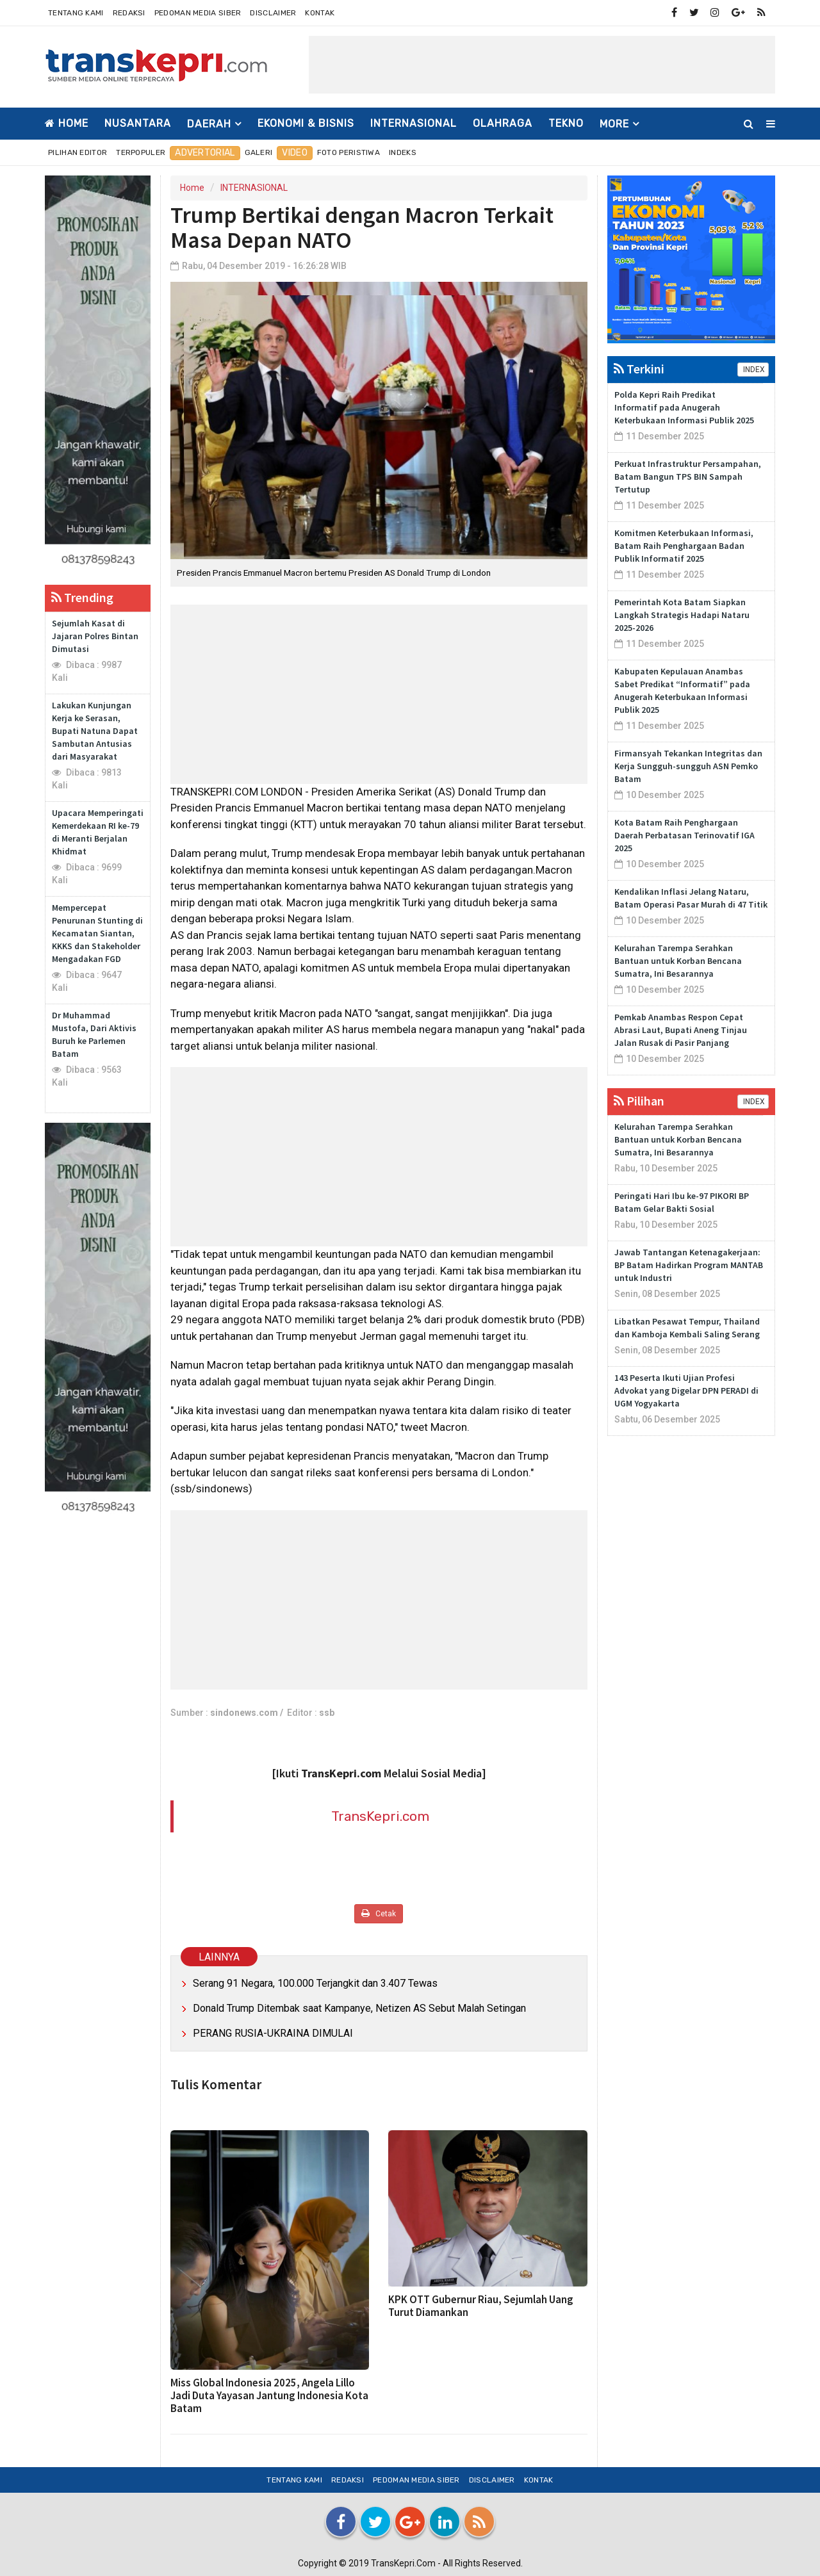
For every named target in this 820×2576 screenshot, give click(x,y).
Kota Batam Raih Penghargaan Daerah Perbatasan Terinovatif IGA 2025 (684, 835)
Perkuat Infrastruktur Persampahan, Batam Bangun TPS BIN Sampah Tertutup (687, 476)
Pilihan (639, 1101)
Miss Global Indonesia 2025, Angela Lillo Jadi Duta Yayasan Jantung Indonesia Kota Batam (269, 2395)
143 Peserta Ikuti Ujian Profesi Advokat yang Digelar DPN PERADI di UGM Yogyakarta (686, 1390)
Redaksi (129, 12)
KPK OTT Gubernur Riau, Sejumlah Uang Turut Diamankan (480, 2305)
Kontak (319, 12)
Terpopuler (140, 152)
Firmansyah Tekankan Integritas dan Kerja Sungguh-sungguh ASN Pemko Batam (688, 766)
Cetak (378, 1913)
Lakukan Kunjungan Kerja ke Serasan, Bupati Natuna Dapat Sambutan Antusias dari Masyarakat (95, 730)
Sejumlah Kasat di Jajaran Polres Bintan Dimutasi (95, 636)
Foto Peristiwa (348, 152)
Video (295, 152)
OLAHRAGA (502, 123)
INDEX (753, 369)
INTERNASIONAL (413, 123)
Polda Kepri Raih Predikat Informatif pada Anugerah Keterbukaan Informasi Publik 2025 (684, 407)
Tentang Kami (76, 12)
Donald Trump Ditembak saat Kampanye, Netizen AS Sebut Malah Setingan (359, 2008)
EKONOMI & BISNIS (306, 123)
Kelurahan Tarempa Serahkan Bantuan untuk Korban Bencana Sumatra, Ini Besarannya (678, 960)
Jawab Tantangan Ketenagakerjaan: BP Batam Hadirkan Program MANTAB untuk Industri (688, 1265)
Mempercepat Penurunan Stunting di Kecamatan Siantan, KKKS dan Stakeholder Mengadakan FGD (97, 933)
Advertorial (204, 152)
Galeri (259, 152)
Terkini (639, 369)
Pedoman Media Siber (198, 12)
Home (66, 123)
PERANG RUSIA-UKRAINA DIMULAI (273, 2033)
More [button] (614, 124)
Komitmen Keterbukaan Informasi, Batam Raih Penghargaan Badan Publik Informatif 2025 (683, 545)
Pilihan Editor (77, 152)
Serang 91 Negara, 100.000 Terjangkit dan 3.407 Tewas (315, 1983)
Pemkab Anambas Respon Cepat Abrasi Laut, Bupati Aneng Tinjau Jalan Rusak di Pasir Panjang (680, 1029)
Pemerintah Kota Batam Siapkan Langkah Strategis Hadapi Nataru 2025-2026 (682, 614)
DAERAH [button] (209, 124)
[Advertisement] (542, 65)
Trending (82, 597)
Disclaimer (273, 12)
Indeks (402, 152)
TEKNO (566, 123)
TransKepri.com (380, 1816)
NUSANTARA (137, 123)
